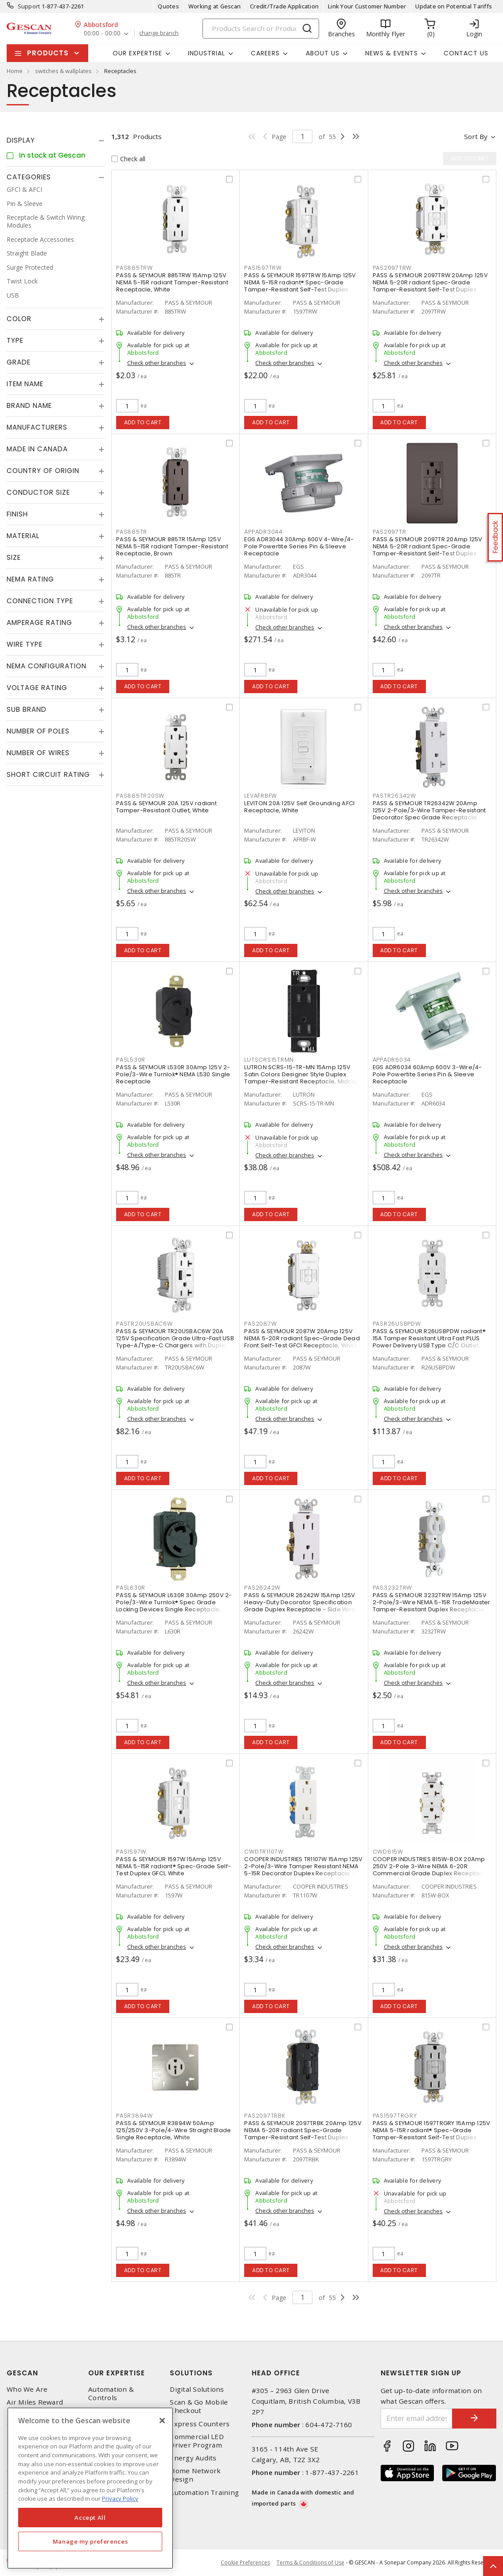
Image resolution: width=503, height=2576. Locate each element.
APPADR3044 (263, 531)
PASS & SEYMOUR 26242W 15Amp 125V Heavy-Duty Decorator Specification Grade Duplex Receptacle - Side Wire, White (300, 1605)
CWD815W (388, 1851)
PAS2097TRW (392, 268)
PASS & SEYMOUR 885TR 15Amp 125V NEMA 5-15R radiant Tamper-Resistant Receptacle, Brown (172, 546)
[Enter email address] (416, 2419)
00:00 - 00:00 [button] (102, 33)
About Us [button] (322, 53)
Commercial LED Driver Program (197, 2440)
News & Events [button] (391, 53)
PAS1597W (131, 1851)
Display (21, 140)
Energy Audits (193, 2458)
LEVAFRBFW (260, 795)
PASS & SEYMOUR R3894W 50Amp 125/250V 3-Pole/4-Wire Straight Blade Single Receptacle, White (173, 2130)
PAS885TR (131, 531)
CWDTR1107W (264, 1851)
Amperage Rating (39, 622)
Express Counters (200, 2424)
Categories (29, 177)
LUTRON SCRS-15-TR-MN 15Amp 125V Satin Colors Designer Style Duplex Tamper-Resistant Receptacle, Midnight (303, 1074)
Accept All (90, 2518)
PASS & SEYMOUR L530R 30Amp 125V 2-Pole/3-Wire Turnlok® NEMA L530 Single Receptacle (173, 1074)
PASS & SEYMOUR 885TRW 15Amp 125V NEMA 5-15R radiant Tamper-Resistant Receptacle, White (172, 282)
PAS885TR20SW (140, 795)
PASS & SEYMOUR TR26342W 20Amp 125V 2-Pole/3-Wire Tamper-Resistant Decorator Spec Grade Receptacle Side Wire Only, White (429, 813)
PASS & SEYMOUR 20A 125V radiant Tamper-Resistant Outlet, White (166, 806)
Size (14, 557)
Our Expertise (116, 2373)
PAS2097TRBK (264, 2115)
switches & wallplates (63, 71)
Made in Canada (37, 449)
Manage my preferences (90, 2541)
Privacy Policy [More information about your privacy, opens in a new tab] (120, 2498)
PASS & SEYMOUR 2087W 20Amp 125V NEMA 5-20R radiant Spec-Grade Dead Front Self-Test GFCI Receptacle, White (302, 1338)
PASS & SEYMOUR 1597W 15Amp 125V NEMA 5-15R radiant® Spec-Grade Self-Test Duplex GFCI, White (173, 1866)
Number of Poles (38, 731)
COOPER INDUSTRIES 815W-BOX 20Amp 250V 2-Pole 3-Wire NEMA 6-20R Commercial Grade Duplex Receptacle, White (431, 1869)
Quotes (168, 6)
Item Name (25, 383)
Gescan (22, 2373)
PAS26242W (262, 1587)
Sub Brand (27, 709)
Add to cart (143, 422)
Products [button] (48, 53)
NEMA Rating (30, 579)
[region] (90, 2488)
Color (19, 318)
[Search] (261, 29)
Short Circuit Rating (48, 774)
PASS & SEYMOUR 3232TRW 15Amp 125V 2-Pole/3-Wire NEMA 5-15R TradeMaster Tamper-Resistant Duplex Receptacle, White (432, 1605)
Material (23, 535)
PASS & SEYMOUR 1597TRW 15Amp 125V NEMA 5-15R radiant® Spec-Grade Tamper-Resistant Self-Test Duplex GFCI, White (300, 286)
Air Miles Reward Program (35, 2406)
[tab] (56, 140)
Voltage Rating (37, 687)
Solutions (191, 2373)
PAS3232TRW (393, 1587)
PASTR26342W (394, 795)
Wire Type (25, 644)
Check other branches (156, 363)
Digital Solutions (197, 2389)
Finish (17, 514)
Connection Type (40, 600)
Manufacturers (37, 427)
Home (15, 71)
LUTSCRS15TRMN (269, 1059)
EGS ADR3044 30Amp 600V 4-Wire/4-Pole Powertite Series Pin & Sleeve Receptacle (299, 546)
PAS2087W (260, 1323)
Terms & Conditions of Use (310, 2562)
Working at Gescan (214, 6)
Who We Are (27, 2389)
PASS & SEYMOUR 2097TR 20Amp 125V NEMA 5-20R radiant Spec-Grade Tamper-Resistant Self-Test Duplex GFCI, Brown (428, 549)
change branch (159, 33)
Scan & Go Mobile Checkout (199, 2406)
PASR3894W (134, 2115)
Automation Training (204, 2492)
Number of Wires (38, 752)
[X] (162, 2420)
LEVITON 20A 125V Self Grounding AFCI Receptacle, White (299, 806)
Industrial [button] (206, 53)
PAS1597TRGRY (395, 2115)
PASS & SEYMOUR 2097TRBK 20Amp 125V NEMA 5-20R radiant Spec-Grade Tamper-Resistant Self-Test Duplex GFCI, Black (303, 2133)
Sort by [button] (475, 136)
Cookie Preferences (245, 2562)
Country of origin (43, 470)
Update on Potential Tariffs (453, 6)
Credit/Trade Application (284, 6)
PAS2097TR (389, 531)
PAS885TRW (134, 268)
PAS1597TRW (263, 268)
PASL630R (130, 1587)
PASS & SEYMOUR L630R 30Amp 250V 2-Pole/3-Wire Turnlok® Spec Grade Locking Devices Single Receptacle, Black (174, 1605)
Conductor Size (38, 492)
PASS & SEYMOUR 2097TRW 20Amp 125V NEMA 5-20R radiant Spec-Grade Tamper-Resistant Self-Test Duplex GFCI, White (430, 286)
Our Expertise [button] (137, 53)
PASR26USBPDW (397, 1323)
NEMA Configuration (46, 666)
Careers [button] (265, 53)
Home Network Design (195, 2475)
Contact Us (466, 53)
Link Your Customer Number (367, 6)
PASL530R (130, 1059)
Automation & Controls (111, 2393)
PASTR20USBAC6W (144, 1323)
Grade (19, 362)
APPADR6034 (392, 1059)
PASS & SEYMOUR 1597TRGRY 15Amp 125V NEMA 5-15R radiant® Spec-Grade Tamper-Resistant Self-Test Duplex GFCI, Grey (432, 2133)
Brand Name (29, 405)
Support (29, 6)
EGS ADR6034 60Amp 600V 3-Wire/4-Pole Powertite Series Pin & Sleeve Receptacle (427, 1074)
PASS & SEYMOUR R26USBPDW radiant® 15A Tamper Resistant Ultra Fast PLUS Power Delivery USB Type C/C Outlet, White (429, 1341)
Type (15, 340)
